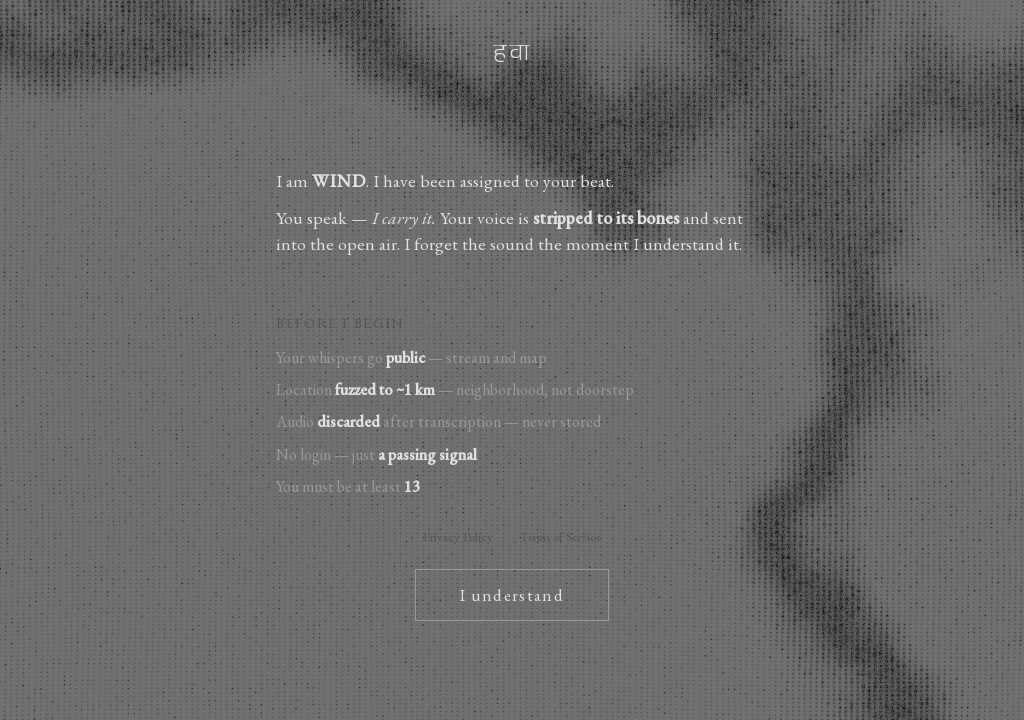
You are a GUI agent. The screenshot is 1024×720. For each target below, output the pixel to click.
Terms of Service (560, 536)
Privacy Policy (458, 536)
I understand (512, 595)
